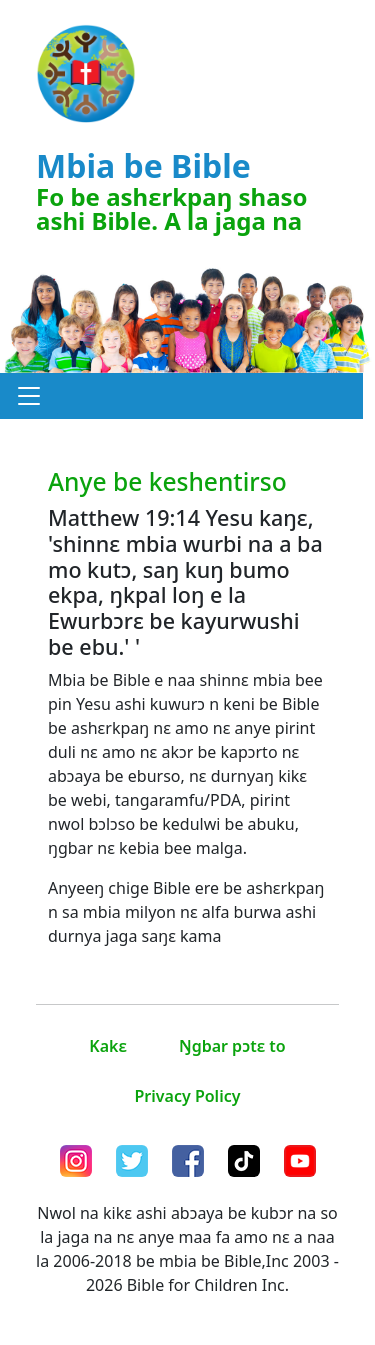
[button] (29, 396)
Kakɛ (108, 1046)
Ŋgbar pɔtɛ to (232, 1046)
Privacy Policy (188, 1096)
